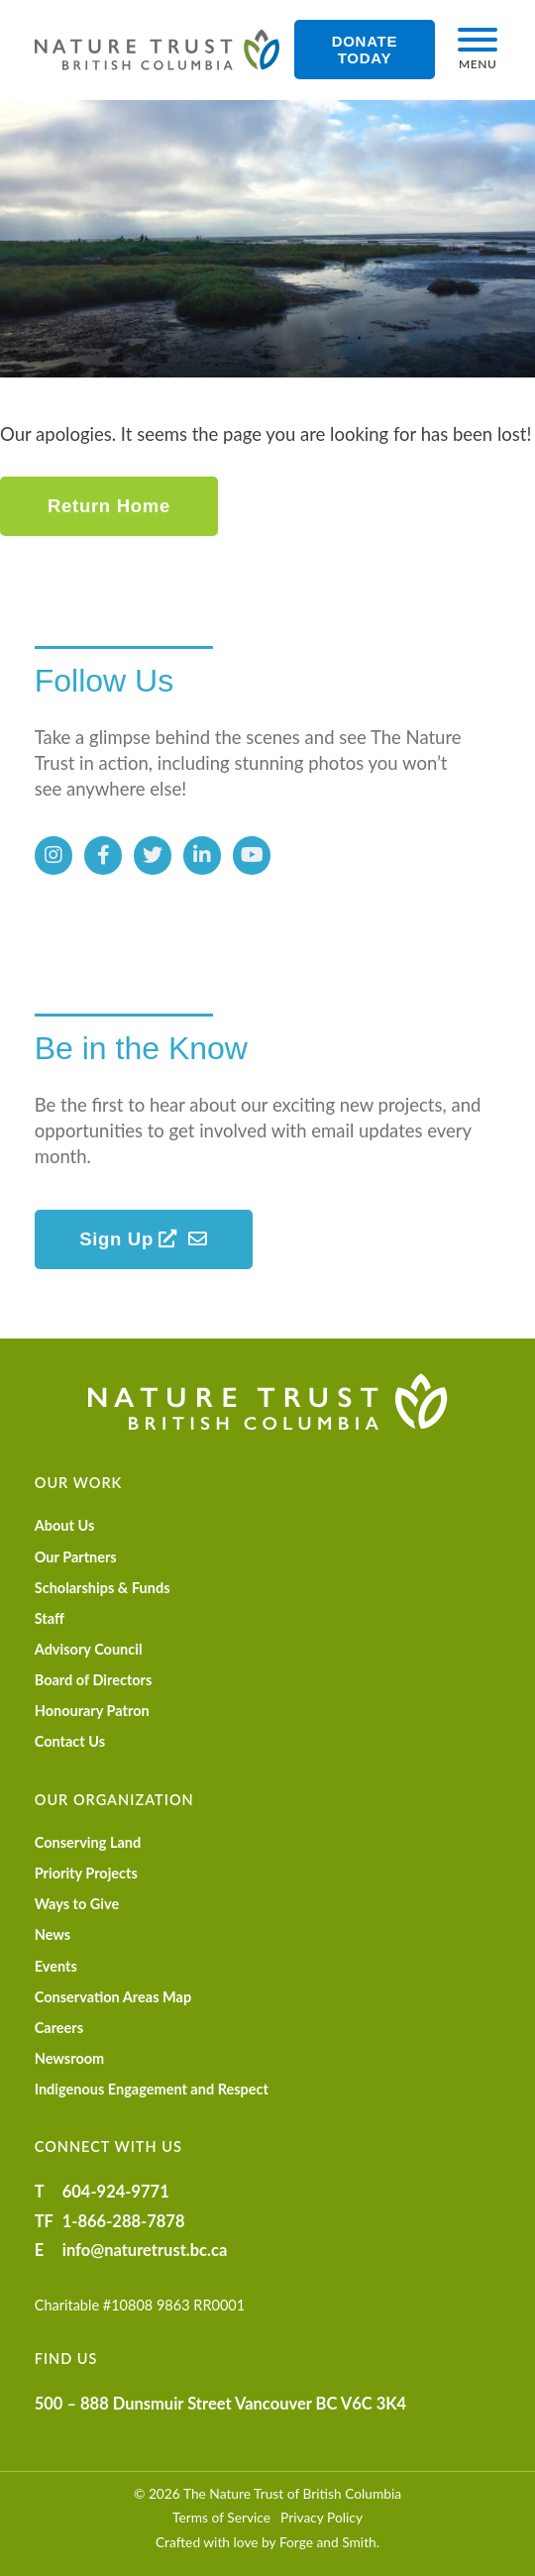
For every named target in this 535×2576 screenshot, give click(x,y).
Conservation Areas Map (113, 1996)
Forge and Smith (327, 2541)
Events (56, 1966)
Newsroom (70, 2058)
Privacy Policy (321, 2517)
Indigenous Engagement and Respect (151, 2089)
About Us (65, 1525)
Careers (59, 2027)
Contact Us (70, 1741)
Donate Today (364, 49)
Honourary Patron (92, 1710)
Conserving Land (88, 1842)
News (53, 1934)
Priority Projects (86, 1873)
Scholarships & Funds (102, 1587)
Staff (49, 1618)
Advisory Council (89, 1649)
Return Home (109, 505)
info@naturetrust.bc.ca (145, 2250)
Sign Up (128, 1239)
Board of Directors (94, 1679)
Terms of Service (221, 2517)
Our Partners (76, 1557)
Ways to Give (77, 1903)
